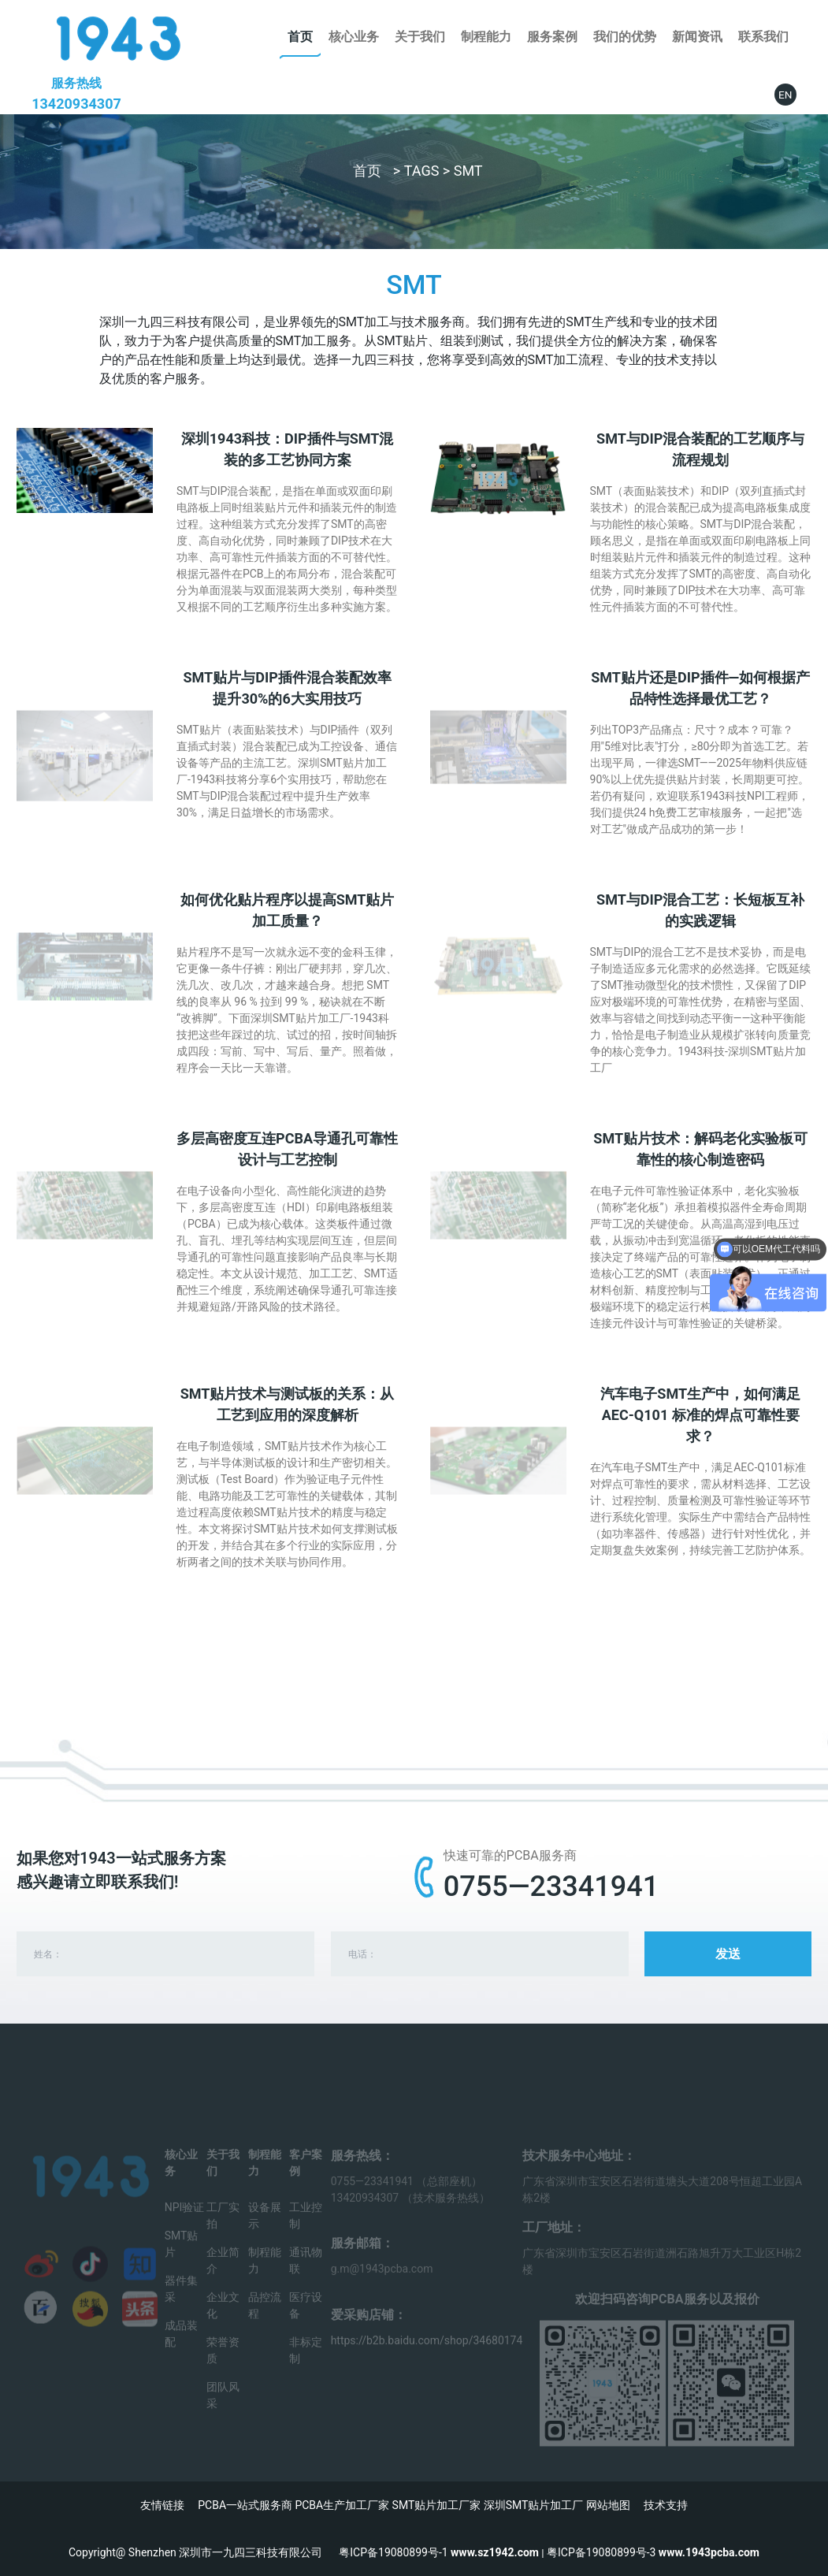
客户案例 (305, 2180)
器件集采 (181, 2306)
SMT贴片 (182, 2261)
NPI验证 (185, 2224)
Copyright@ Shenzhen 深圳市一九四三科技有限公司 (204, 2552)
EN (785, 94)
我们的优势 (624, 36)
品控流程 (264, 2322)
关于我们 (420, 36)
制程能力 (486, 36)
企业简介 (222, 2277)
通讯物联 (305, 2277)
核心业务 (354, 36)
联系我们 (763, 36)
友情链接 (162, 2505)
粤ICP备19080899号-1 (393, 2552)
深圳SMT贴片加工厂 (534, 2505)
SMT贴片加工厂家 (436, 2505)
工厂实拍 (222, 2232)
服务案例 (552, 36)
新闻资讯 (697, 36)
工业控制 (305, 2232)
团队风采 (222, 2412)
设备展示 (264, 2232)
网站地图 (608, 2505)
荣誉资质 (222, 2367)
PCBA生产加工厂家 (342, 2505)
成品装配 (181, 2351)
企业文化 (222, 2322)
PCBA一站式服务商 (245, 2505)
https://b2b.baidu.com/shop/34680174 (427, 2357)
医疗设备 (305, 2322)
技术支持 (666, 2505)
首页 (300, 36)
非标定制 (305, 2367)
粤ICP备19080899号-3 (601, 2552)
